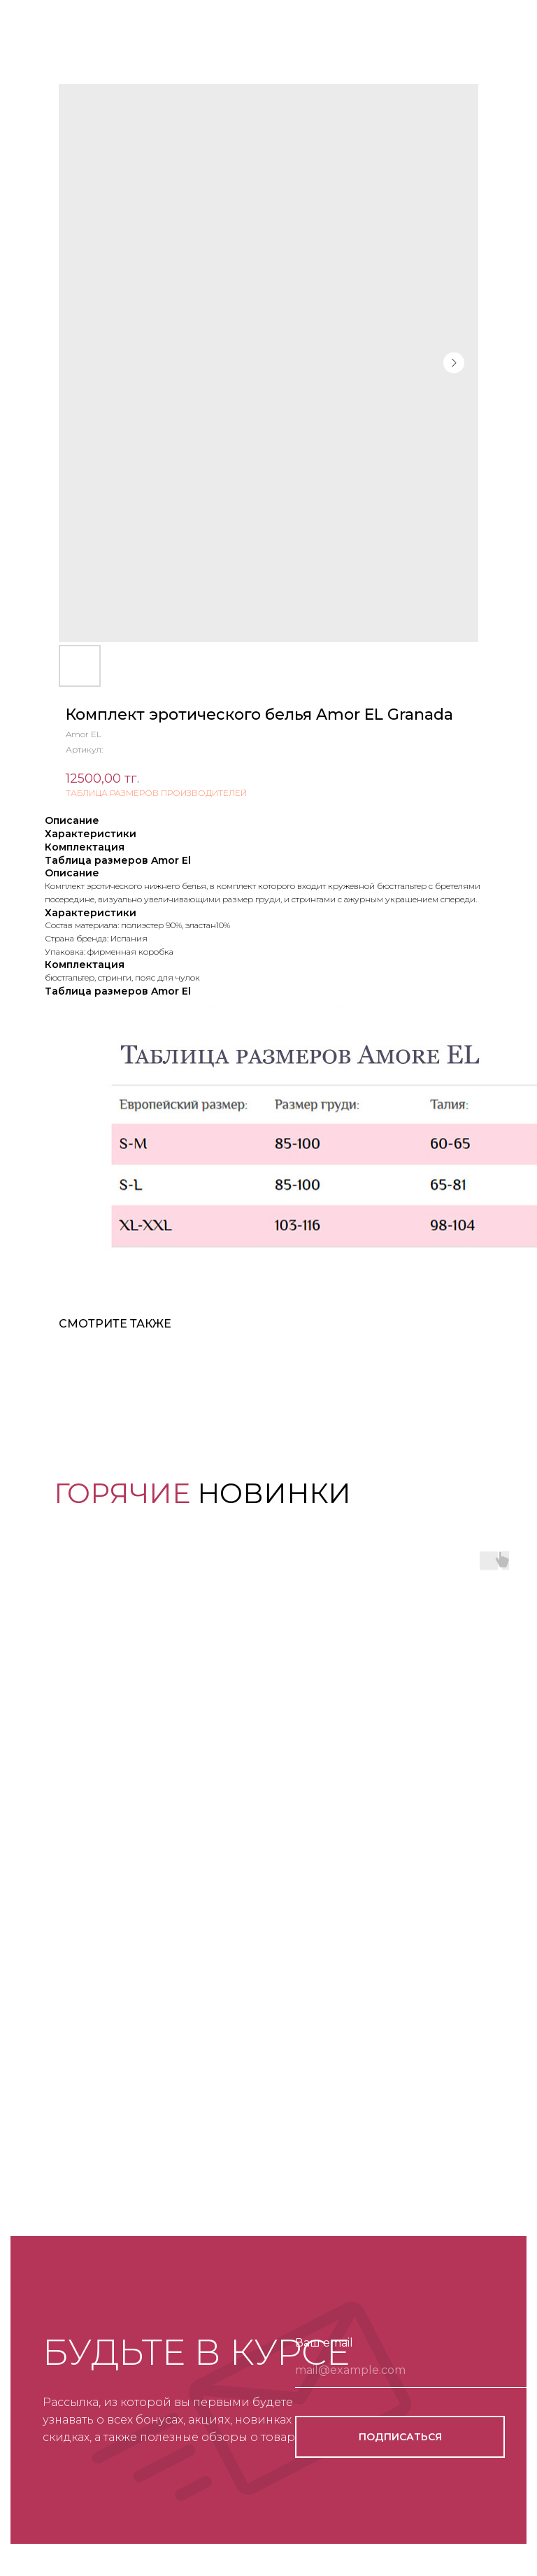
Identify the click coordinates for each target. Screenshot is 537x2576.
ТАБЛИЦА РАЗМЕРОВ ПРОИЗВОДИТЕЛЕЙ (156, 793)
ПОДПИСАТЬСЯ (400, 2437)
